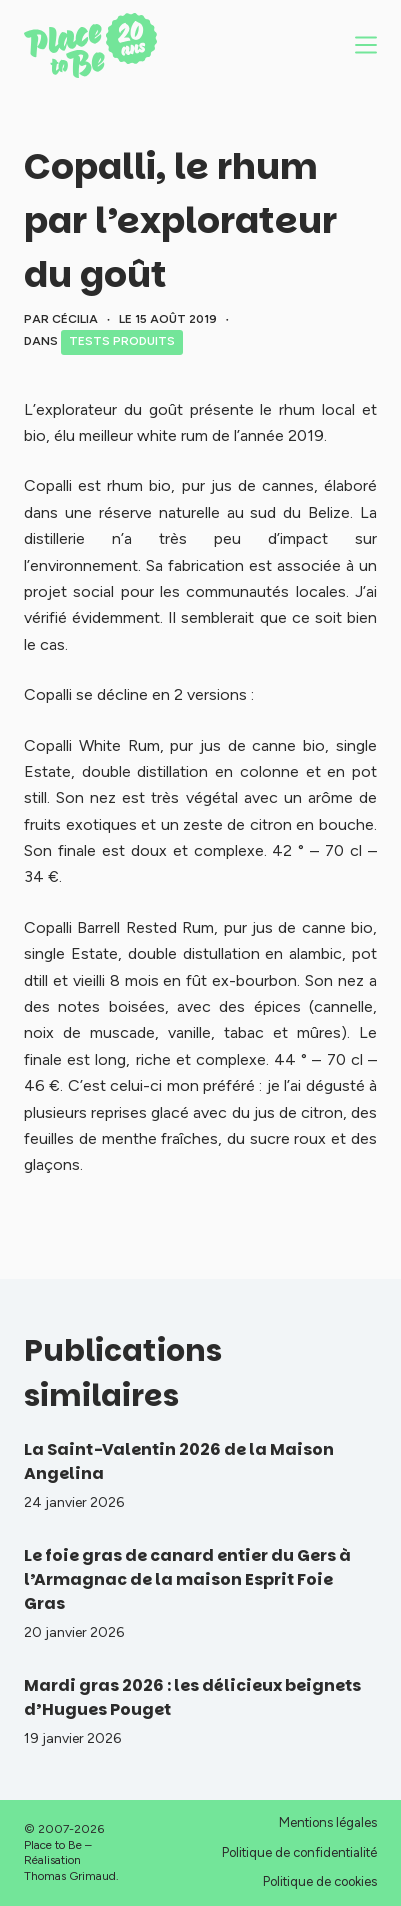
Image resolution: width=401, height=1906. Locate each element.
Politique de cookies (320, 1881)
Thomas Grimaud (70, 1876)
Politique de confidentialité (299, 1852)
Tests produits (122, 341)
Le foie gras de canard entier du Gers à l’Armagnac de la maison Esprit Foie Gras (187, 1579)
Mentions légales (328, 1822)
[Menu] (366, 45)
